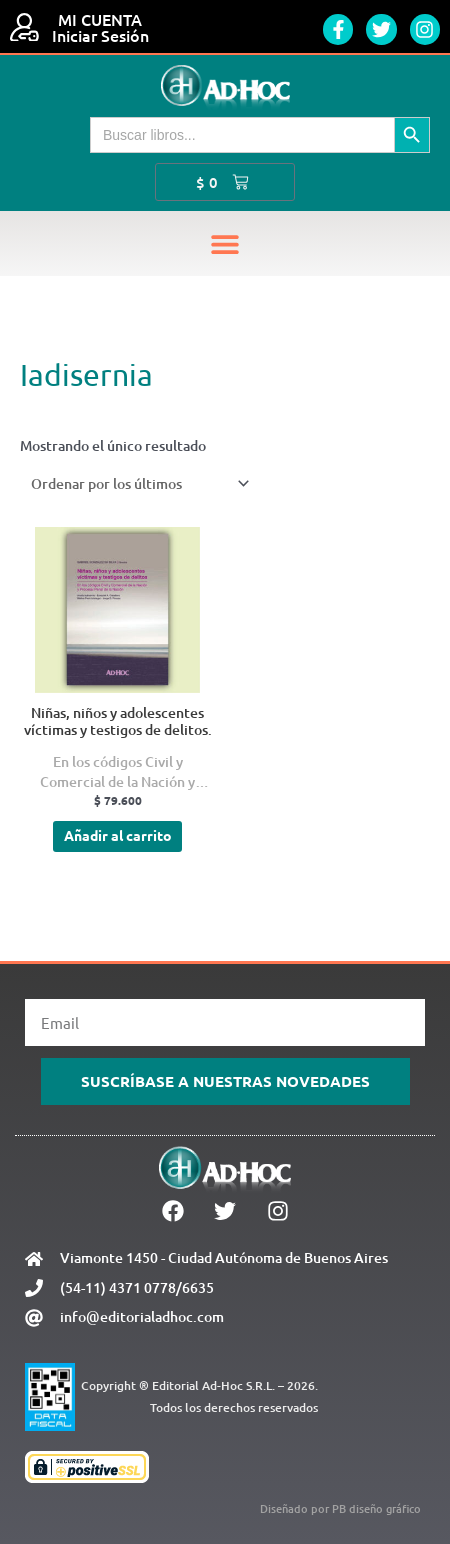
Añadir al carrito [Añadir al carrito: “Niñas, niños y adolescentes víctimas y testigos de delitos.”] (118, 835)
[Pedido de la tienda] (136, 483)
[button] (225, 243)
